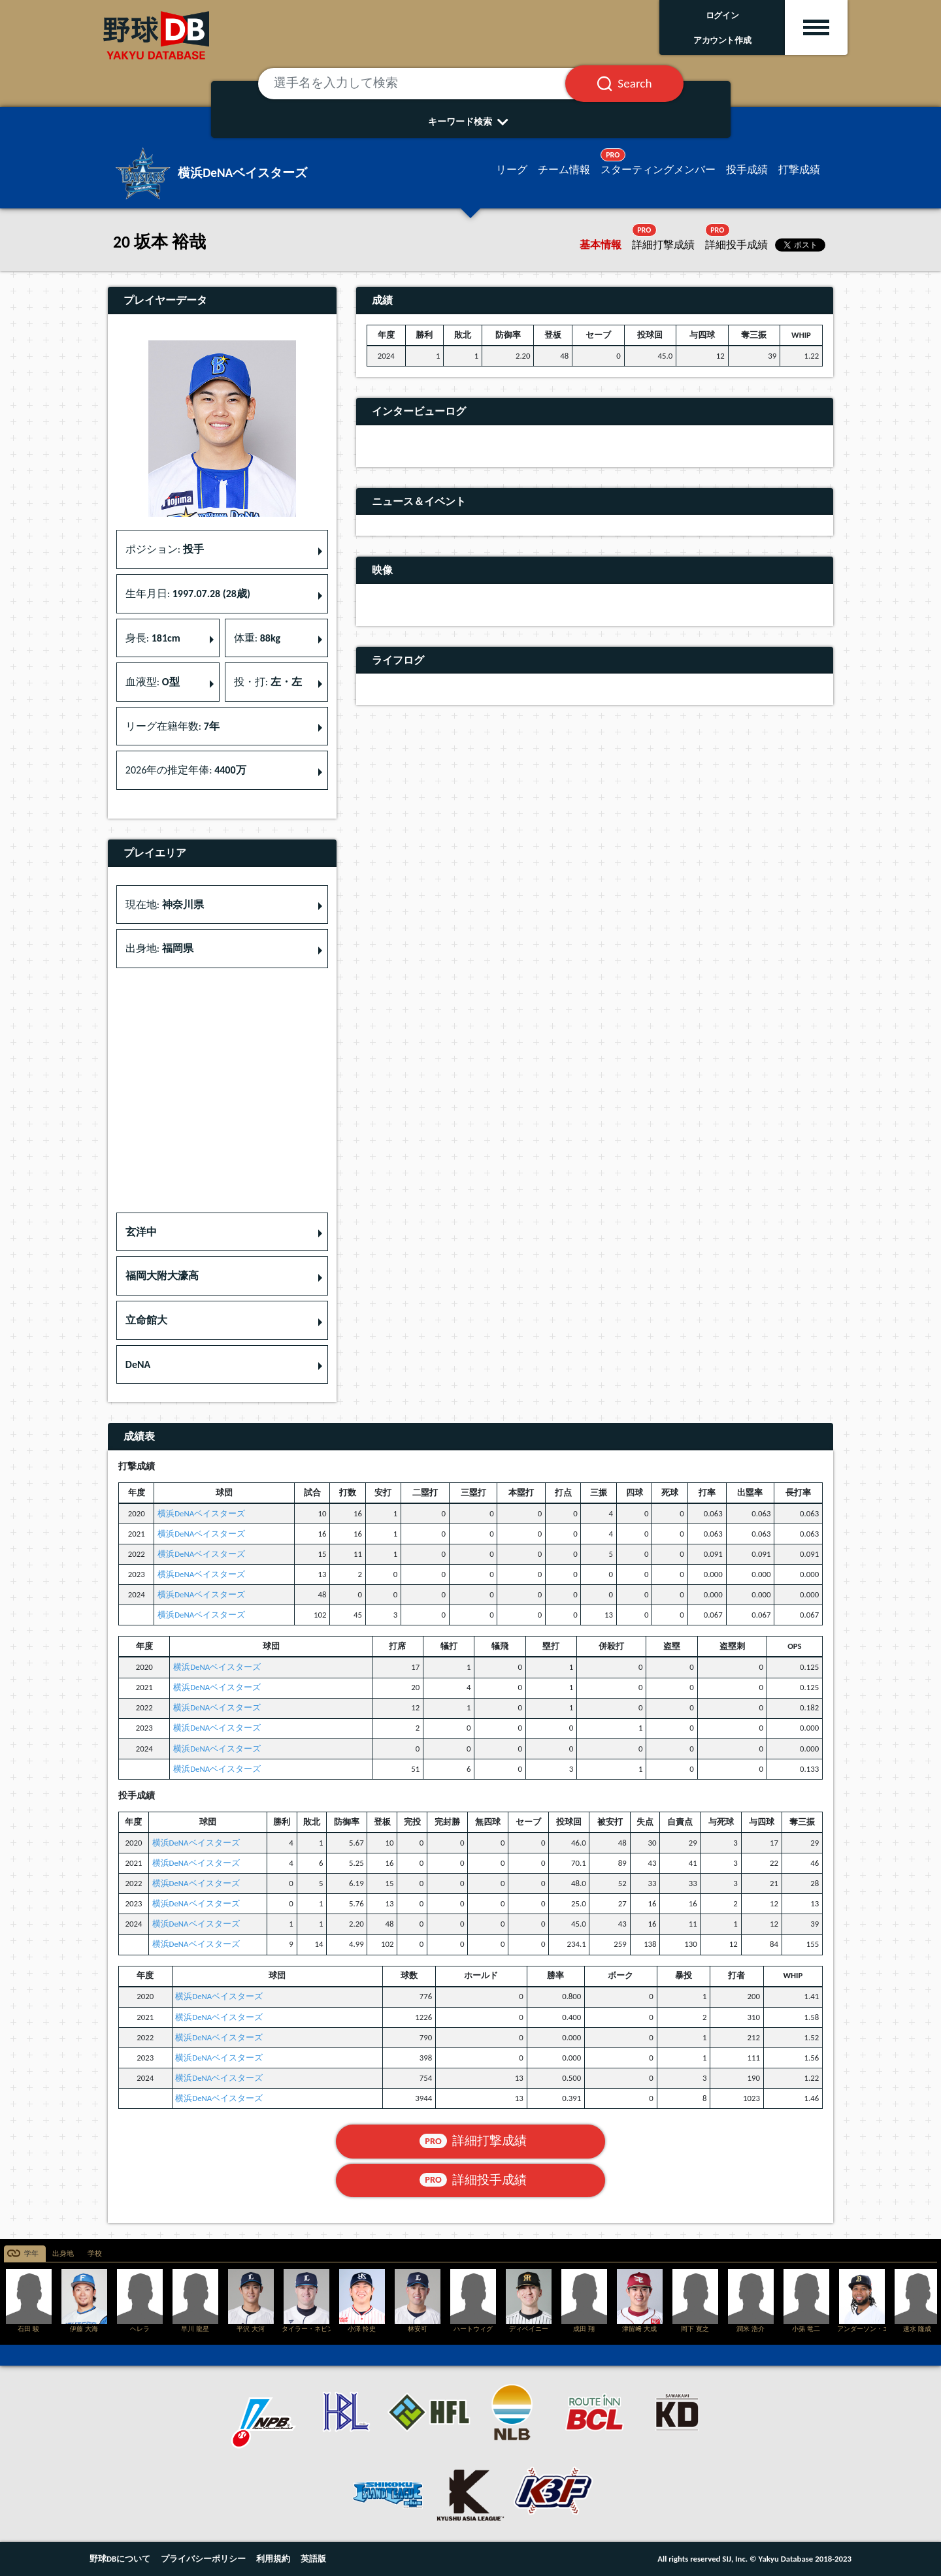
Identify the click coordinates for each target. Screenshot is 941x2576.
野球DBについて (120, 2559)
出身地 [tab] (63, 2253)
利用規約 (273, 2559)
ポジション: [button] (164, 549)
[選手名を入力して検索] (428, 83)
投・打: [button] (268, 682)
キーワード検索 (471, 121)
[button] (222, 1232)
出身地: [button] (159, 948)
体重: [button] (257, 638)
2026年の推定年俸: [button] (185, 770)
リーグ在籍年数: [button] (172, 726)
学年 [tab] (31, 2253)
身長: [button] (152, 638)
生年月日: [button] (187, 593)
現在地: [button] (164, 904)
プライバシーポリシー (203, 2559)
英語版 (313, 2559)
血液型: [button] (152, 682)
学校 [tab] (95, 2253)
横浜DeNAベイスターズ (201, 1513)
